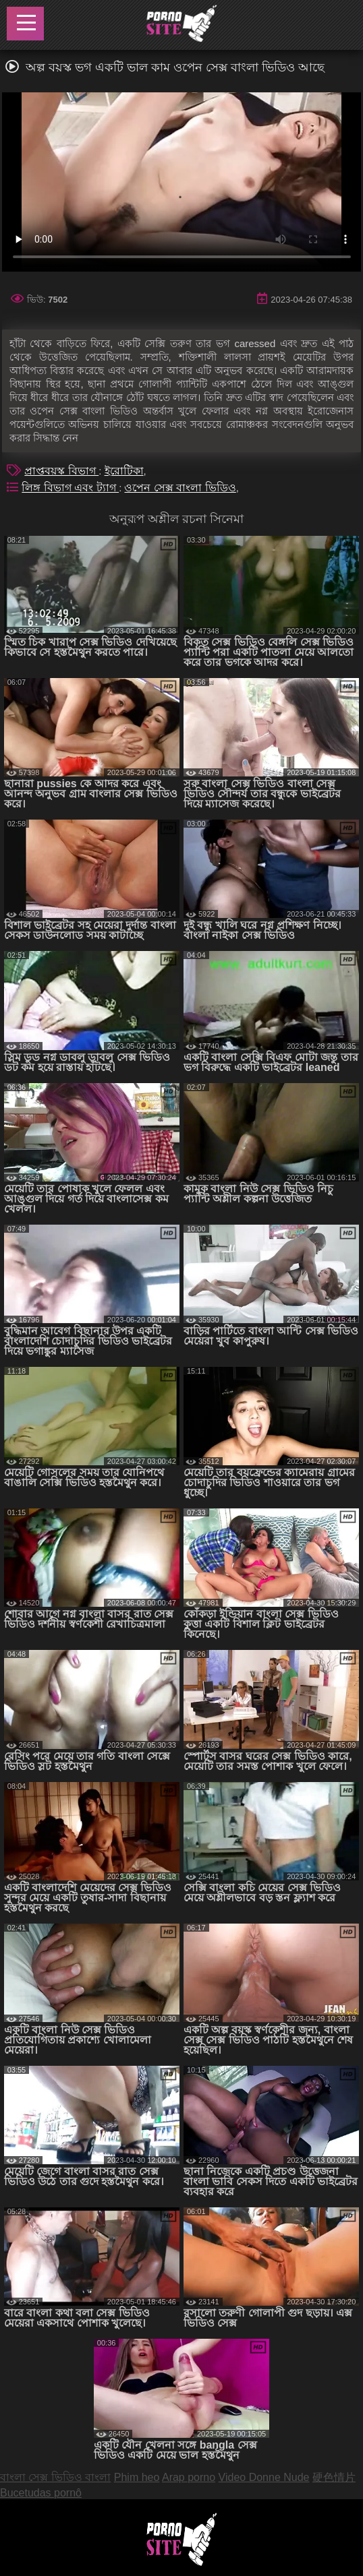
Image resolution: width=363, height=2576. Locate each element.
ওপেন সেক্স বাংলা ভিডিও (179, 487)
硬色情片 (334, 2477)
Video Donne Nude (264, 2477)
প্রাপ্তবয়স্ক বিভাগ (61, 471)
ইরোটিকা (124, 471)
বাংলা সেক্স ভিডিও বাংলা (55, 2477)
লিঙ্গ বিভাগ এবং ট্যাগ (70, 487)
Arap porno (188, 2477)
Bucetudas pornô (41, 2492)
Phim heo (137, 2477)
